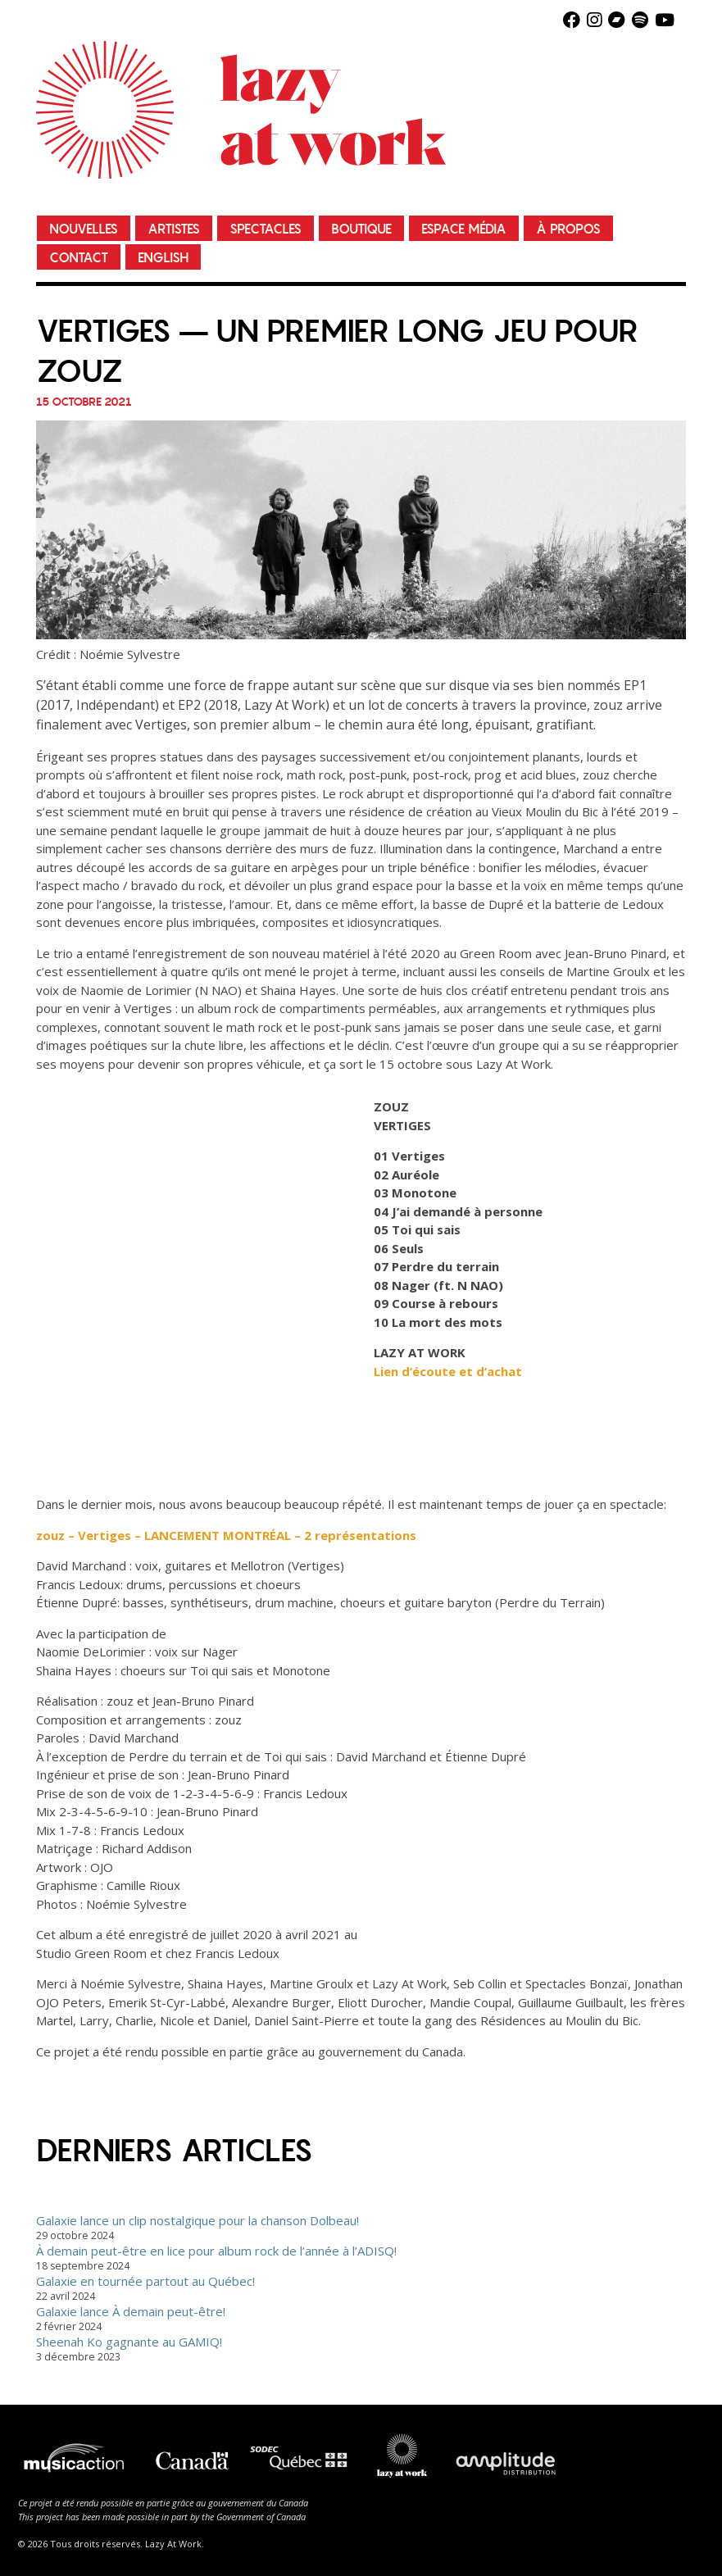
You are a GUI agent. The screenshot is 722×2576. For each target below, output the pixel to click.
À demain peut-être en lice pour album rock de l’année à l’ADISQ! (216, 2250)
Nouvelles (83, 229)
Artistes (174, 229)
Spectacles (265, 229)
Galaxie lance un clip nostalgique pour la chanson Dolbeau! (197, 2220)
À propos (568, 229)
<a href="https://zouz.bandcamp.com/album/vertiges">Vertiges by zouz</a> (179, 1277)
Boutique (361, 229)
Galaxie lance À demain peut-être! (130, 2311)
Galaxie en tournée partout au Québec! (145, 2281)
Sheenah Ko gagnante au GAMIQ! (129, 2341)
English (163, 257)
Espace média (463, 229)
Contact (78, 257)
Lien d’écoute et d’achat (448, 1371)
